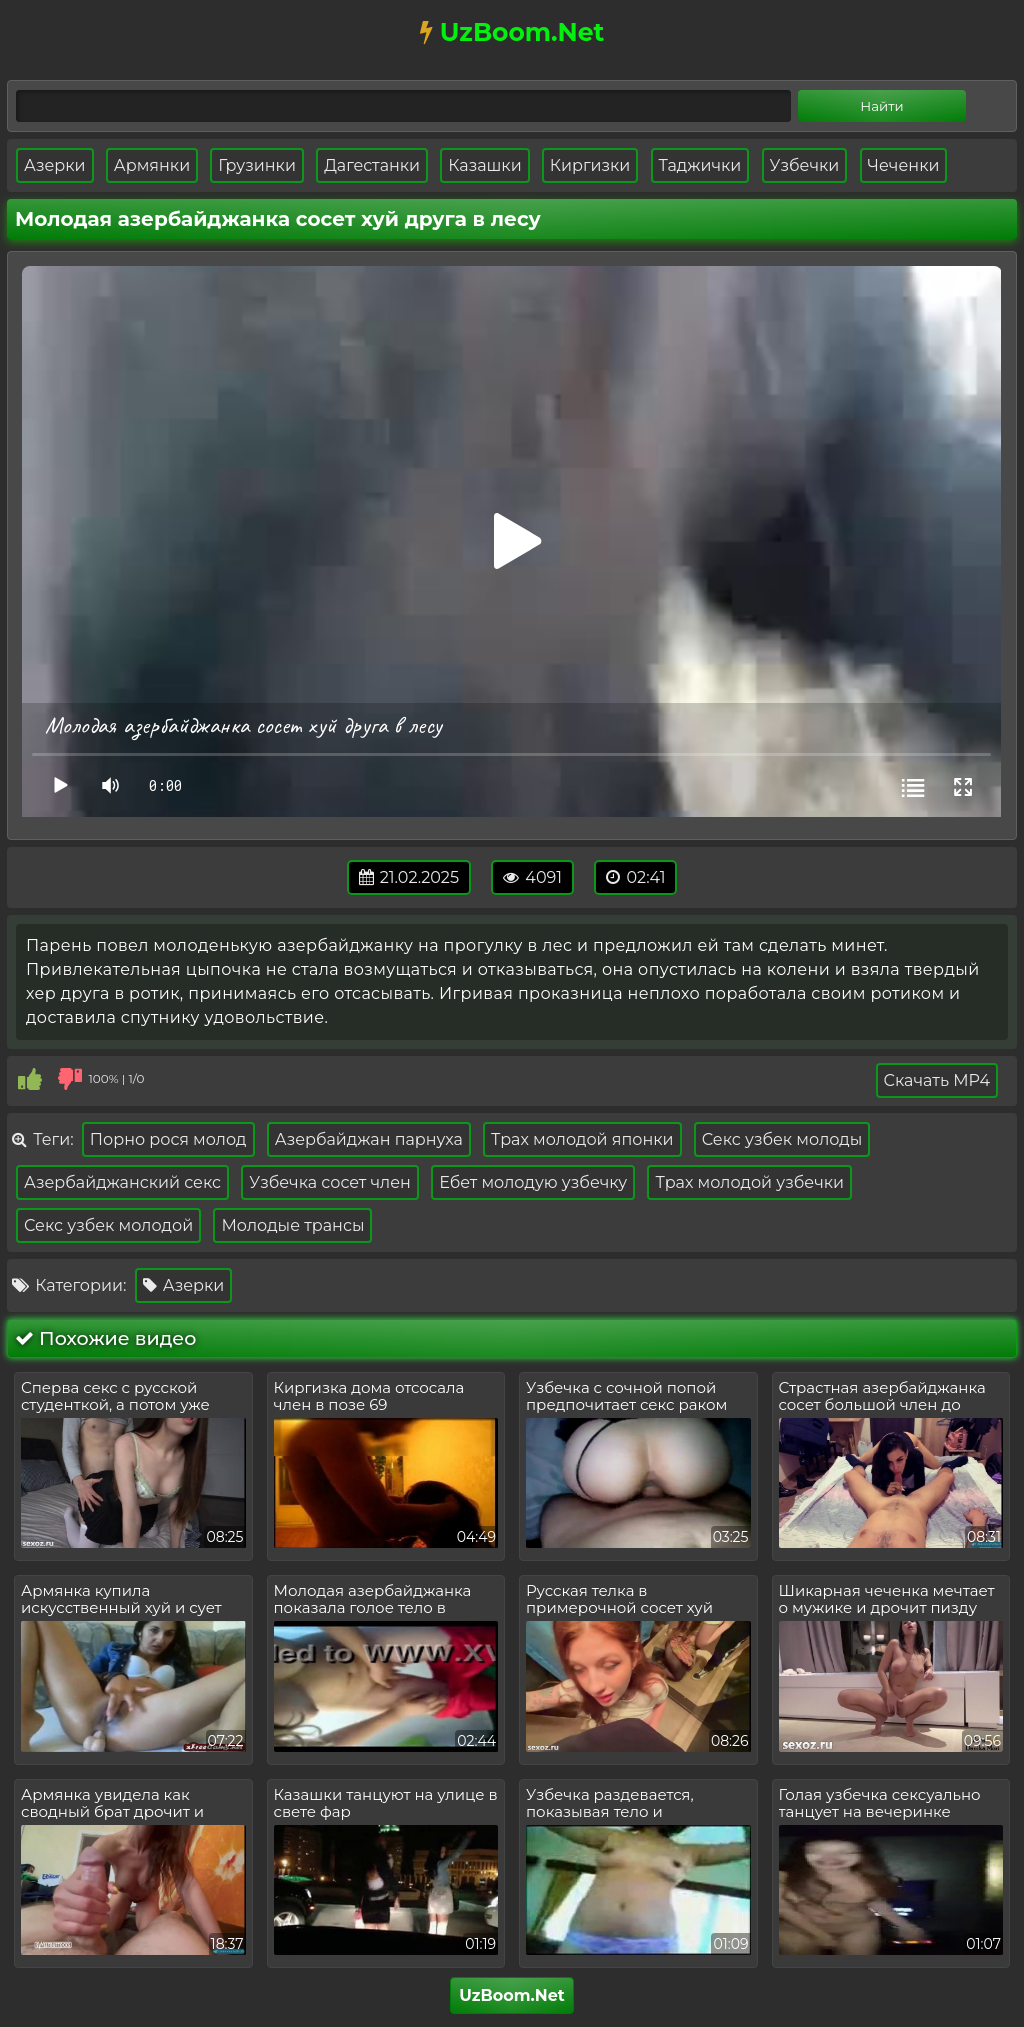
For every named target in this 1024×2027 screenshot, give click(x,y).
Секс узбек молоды (782, 1139)
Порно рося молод (168, 1139)
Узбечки (805, 165)
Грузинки (257, 165)
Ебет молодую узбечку (533, 1182)
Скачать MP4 (937, 1080)
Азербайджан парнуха (369, 1139)
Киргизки (590, 165)
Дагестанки (372, 165)
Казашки (484, 165)
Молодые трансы (292, 1225)
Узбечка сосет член (330, 1182)
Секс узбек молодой (108, 1225)
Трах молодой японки (582, 1139)
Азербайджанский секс (122, 1182)
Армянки (152, 165)
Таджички (700, 165)
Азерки (55, 165)
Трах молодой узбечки (749, 1182)
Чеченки (904, 165)
